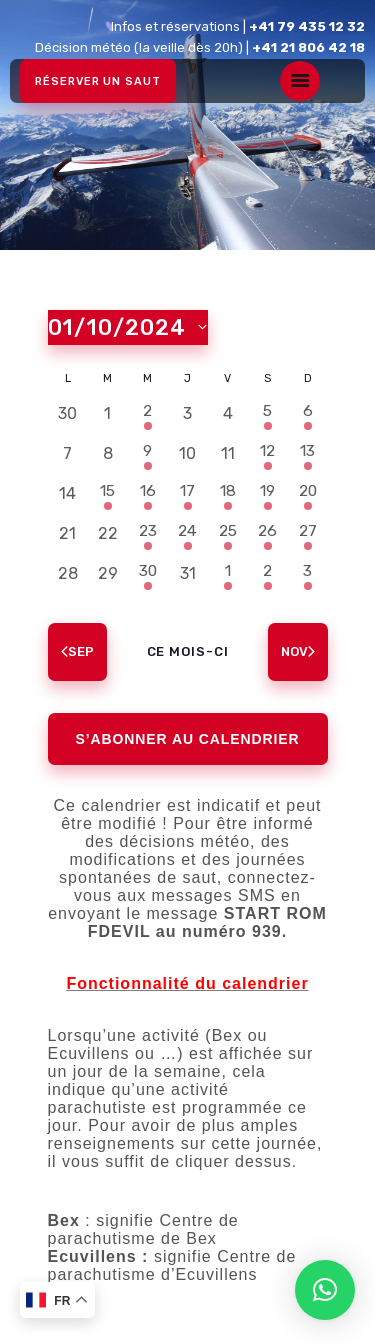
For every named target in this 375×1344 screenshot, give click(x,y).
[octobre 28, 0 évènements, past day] (68, 574)
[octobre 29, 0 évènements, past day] (108, 574)
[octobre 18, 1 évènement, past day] (228, 494)
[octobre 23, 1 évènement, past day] (148, 534)
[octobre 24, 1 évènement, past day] (188, 534)
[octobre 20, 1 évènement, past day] (308, 494)
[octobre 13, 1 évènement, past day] (308, 454)
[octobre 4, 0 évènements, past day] (228, 414)
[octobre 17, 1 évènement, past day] (188, 494)
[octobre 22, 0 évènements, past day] (108, 534)
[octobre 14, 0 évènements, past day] (68, 494)
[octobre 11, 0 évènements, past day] (228, 454)
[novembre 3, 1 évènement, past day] (308, 574)
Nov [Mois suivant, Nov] (298, 651)
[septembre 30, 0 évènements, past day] (68, 414)
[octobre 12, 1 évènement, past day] (268, 454)
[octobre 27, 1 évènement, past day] (308, 534)
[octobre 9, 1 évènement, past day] (148, 454)
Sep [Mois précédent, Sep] (77, 651)
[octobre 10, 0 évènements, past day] (188, 454)
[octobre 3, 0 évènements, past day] (188, 414)
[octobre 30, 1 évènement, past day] (148, 574)
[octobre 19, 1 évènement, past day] (268, 494)
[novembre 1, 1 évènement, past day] (228, 574)
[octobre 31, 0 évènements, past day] (188, 574)
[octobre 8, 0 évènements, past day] (108, 454)
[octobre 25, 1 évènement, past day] (228, 534)
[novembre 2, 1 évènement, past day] (268, 574)
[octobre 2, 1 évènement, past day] (148, 414)
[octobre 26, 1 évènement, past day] (268, 534)
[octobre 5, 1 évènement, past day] (268, 414)
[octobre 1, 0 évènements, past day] (108, 414)
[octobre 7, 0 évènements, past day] (68, 454)
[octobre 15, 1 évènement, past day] (108, 494)
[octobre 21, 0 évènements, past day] (68, 534)
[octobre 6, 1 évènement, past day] (308, 414)
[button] (325, 1290)
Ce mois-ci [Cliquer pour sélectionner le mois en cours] (188, 651)
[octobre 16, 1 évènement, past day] (148, 494)
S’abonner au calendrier (188, 739)
